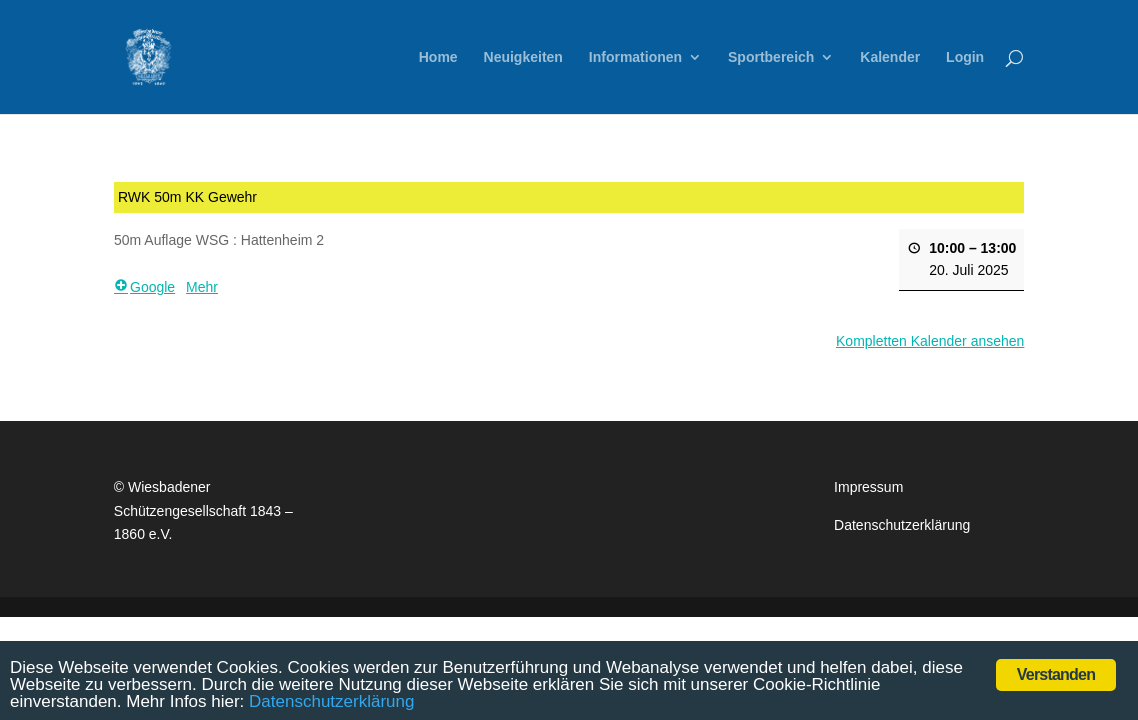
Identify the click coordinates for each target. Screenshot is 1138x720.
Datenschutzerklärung (902, 525)
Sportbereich (771, 57)
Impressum (868, 487)
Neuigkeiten (523, 57)
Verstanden (1056, 674)
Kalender (890, 57)
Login (965, 57)
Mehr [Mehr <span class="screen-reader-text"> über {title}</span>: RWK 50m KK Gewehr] (202, 288)
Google (144, 288)
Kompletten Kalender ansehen (930, 341)
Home (438, 57)
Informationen (635, 57)
